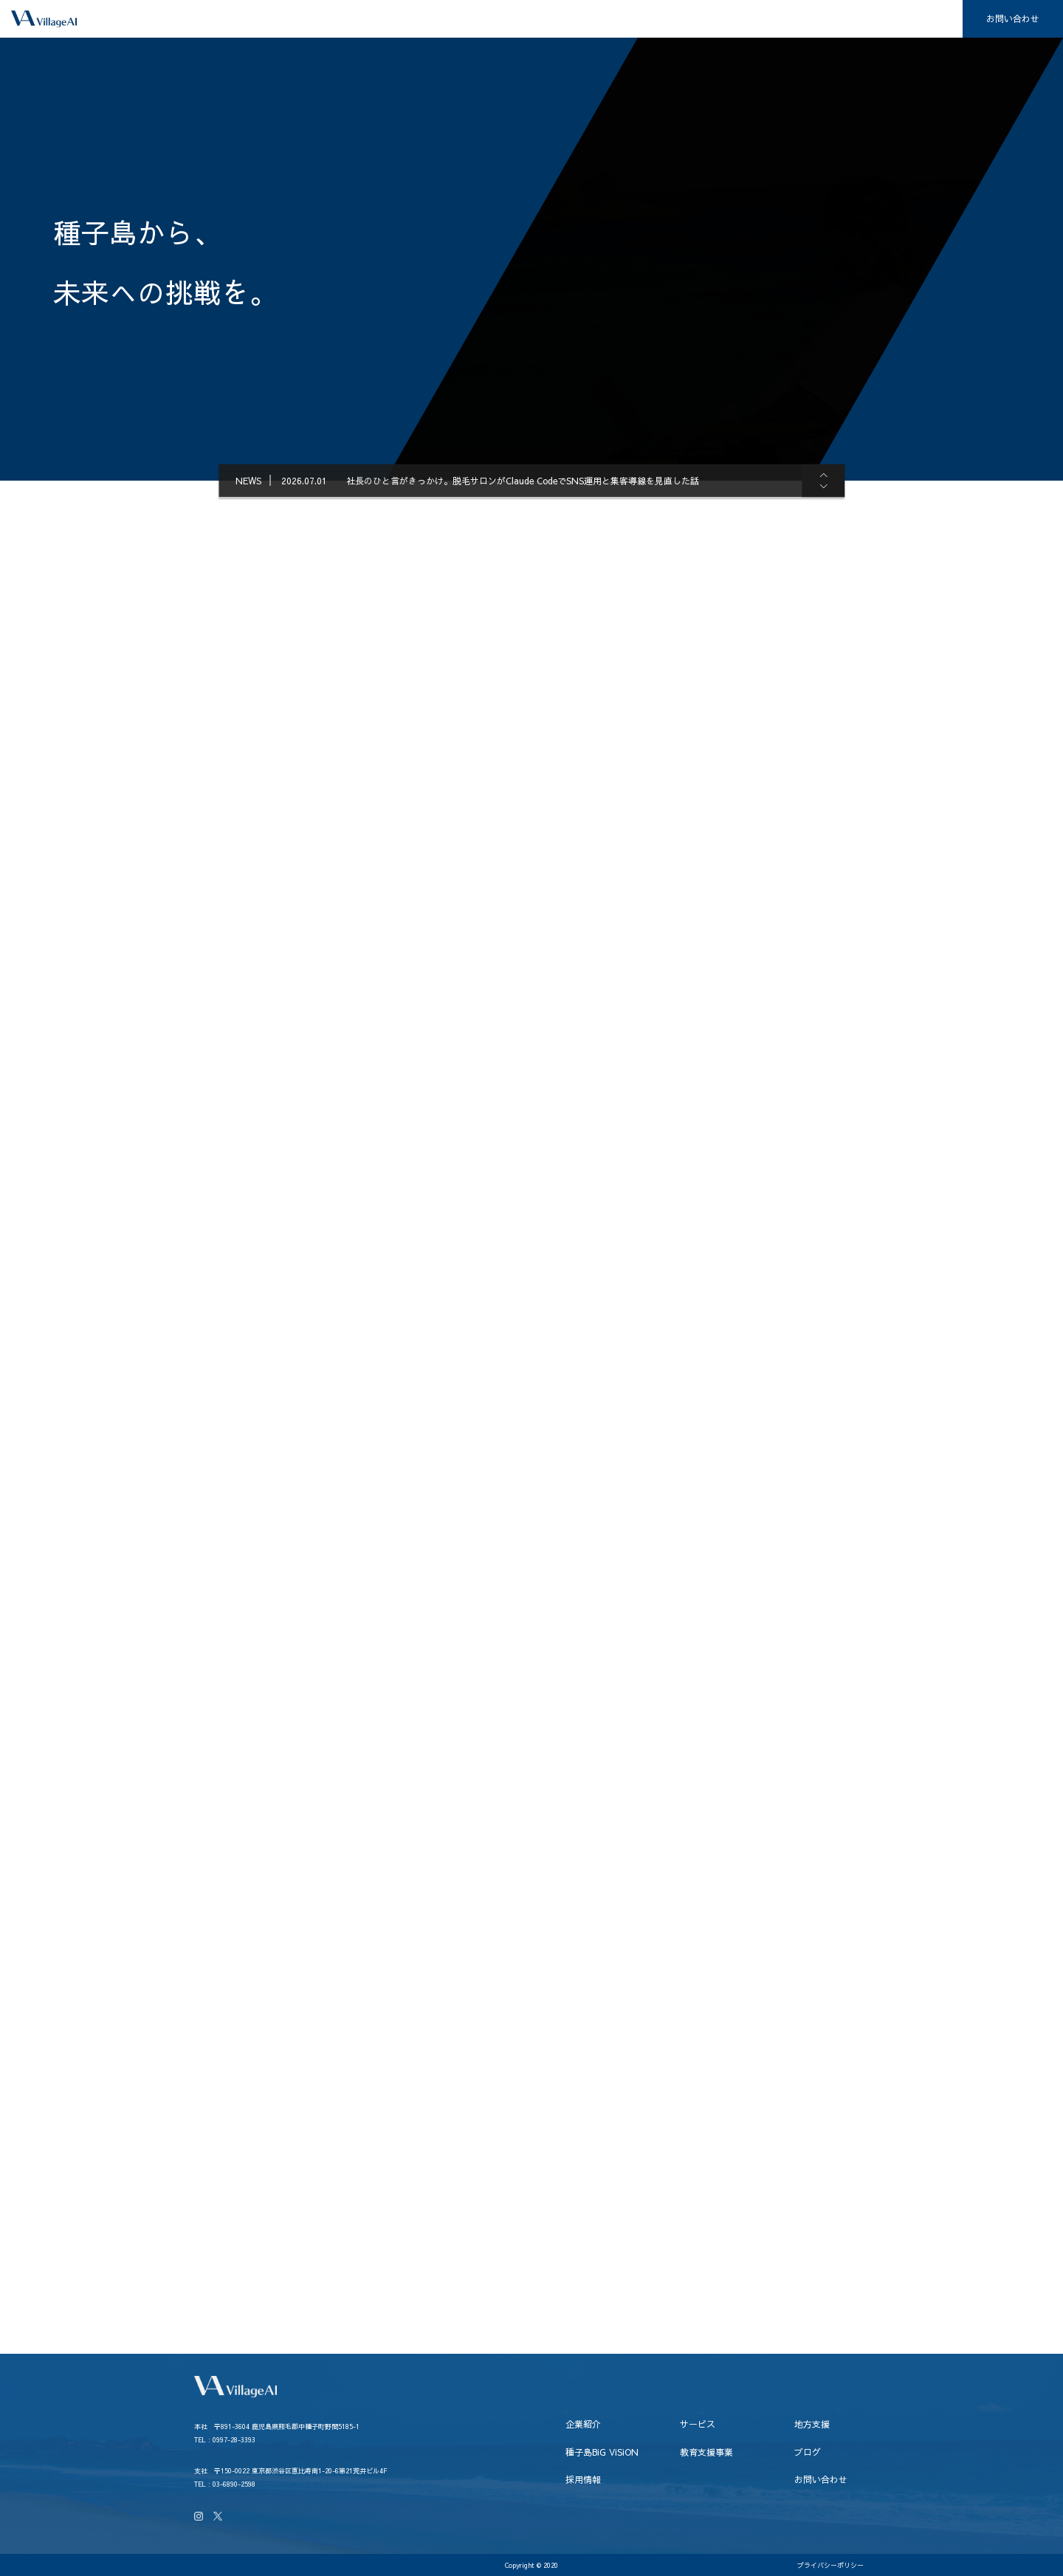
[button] (818, 475)
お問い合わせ (1012, 18)
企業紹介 (428, 19)
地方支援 (578, 19)
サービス (503, 19)
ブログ (855, 19)
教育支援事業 (775, 19)
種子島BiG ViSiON (672, 19)
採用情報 (926, 19)
